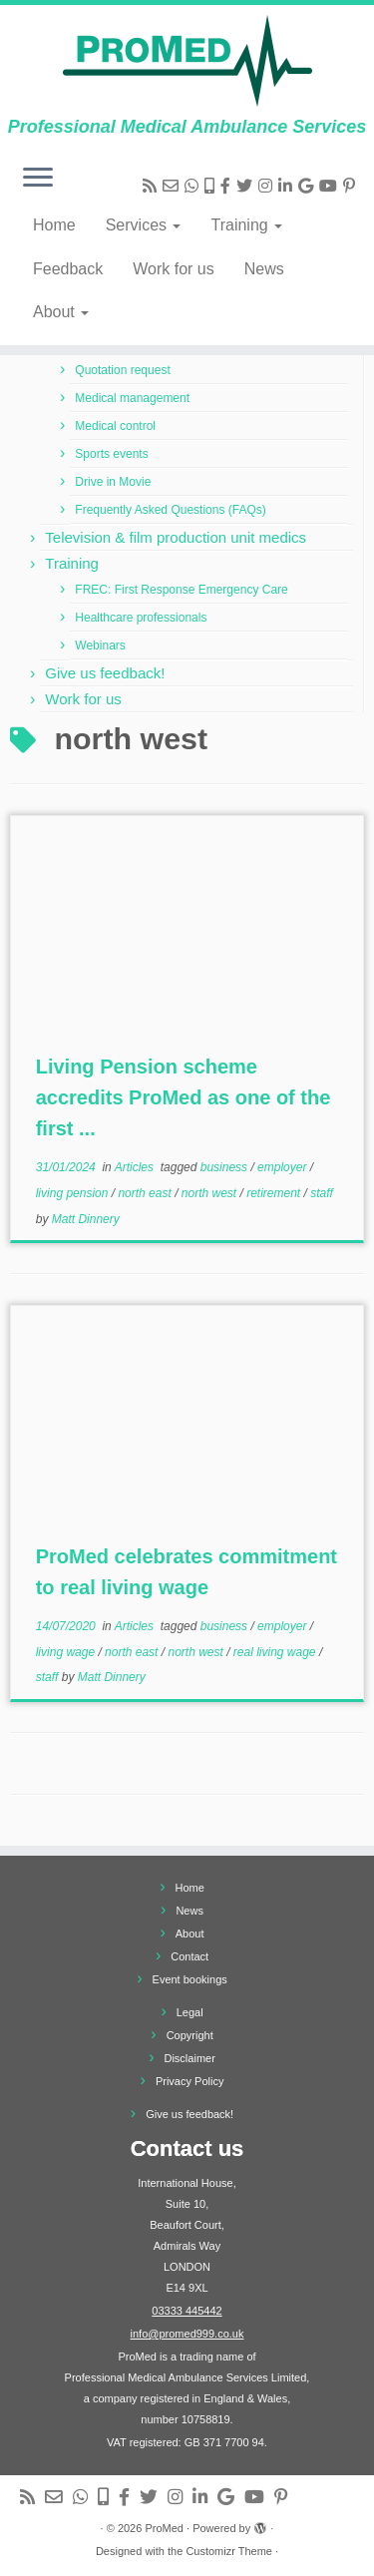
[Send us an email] (174, 186)
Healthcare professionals (140, 618)
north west (211, 1193)
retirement (274, 1193)
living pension (74, 1193)
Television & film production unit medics (175, 537)
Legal (190, 2012)
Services (144, 224)
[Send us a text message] (212, 186)
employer (283, 1167)
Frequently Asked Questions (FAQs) (170, 510)
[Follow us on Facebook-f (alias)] (228, 186)
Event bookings (190, 1979)
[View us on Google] (308, 186)
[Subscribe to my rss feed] (153, 186)
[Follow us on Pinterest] (352, 186)
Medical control (115, 426)
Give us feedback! (105, 672)
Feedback (68, 268)
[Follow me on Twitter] (247, 186)
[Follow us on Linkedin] (288, 186)
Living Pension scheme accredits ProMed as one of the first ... (183, 1097)
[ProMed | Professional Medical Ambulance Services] (187, 61)
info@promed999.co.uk (187, 2334)
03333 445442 (186, 2311)
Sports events (111, 454)
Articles (136, 1167)
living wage (67, 1652)
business (225, 1167)
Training (246, 224)
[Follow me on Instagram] (268, 186)
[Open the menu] (38, 179)
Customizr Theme (229, 2551)
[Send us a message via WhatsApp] (194, 186)
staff (321, 1193)
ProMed (164, 2528)
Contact (189, 1956)
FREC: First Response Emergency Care (181, 590)
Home (54, 224)
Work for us (173, 268)
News (264, 268)
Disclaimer (189, 2058)
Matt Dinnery (86, 1219)
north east (146, 1193)
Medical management (132, 398)
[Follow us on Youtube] (331, 186)
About (61, 311)
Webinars (100, 645)
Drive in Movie (113, 482)
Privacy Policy (189, 2081)
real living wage (276, 1652)
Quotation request (122, 370)
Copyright (190, 2035)
